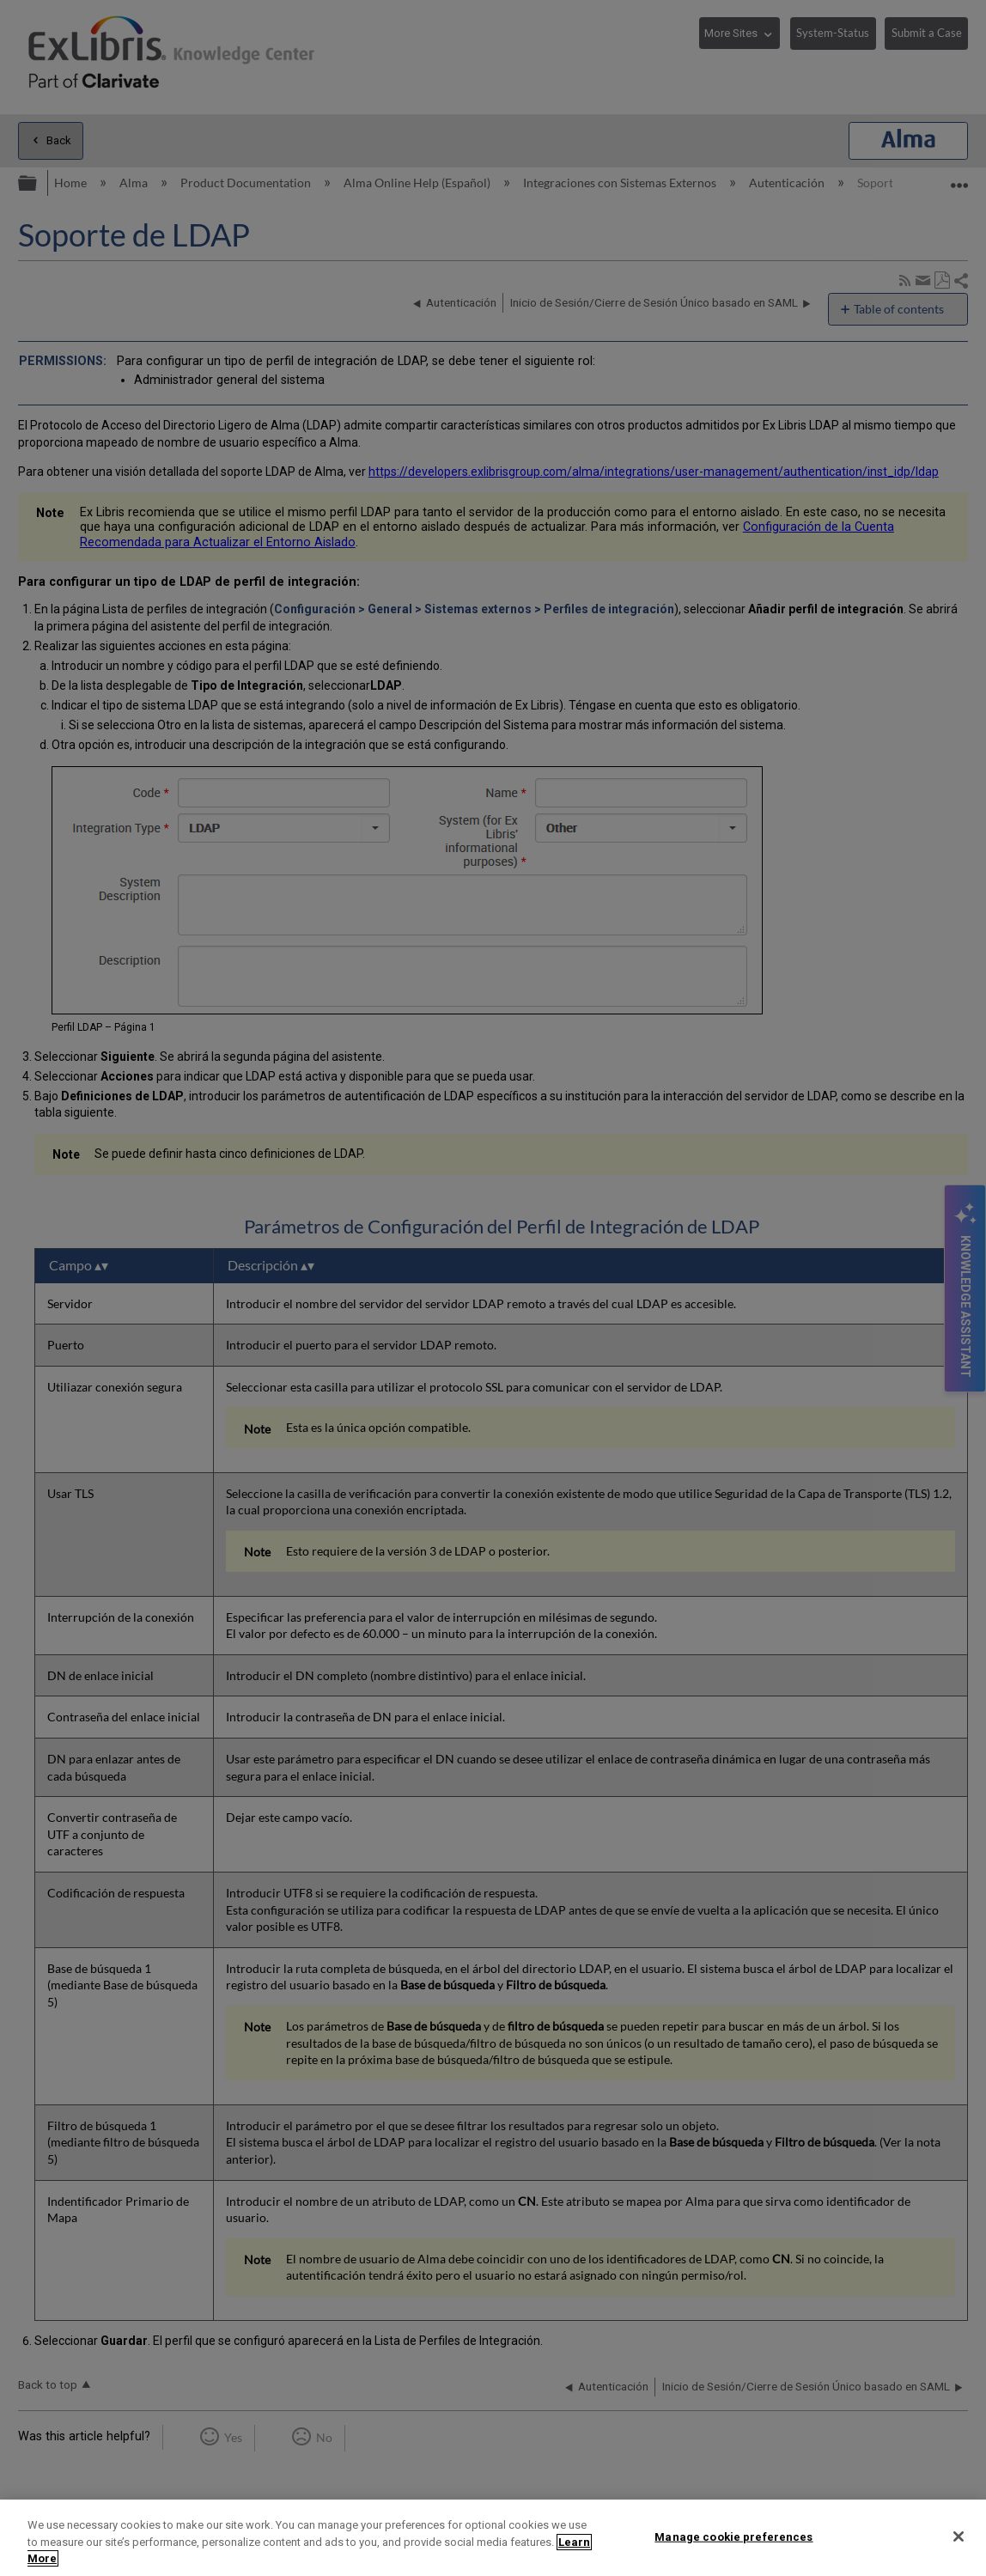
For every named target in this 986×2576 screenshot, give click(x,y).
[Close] (958, 2536)
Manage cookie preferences (733, 2536)
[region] (493, 2538)
